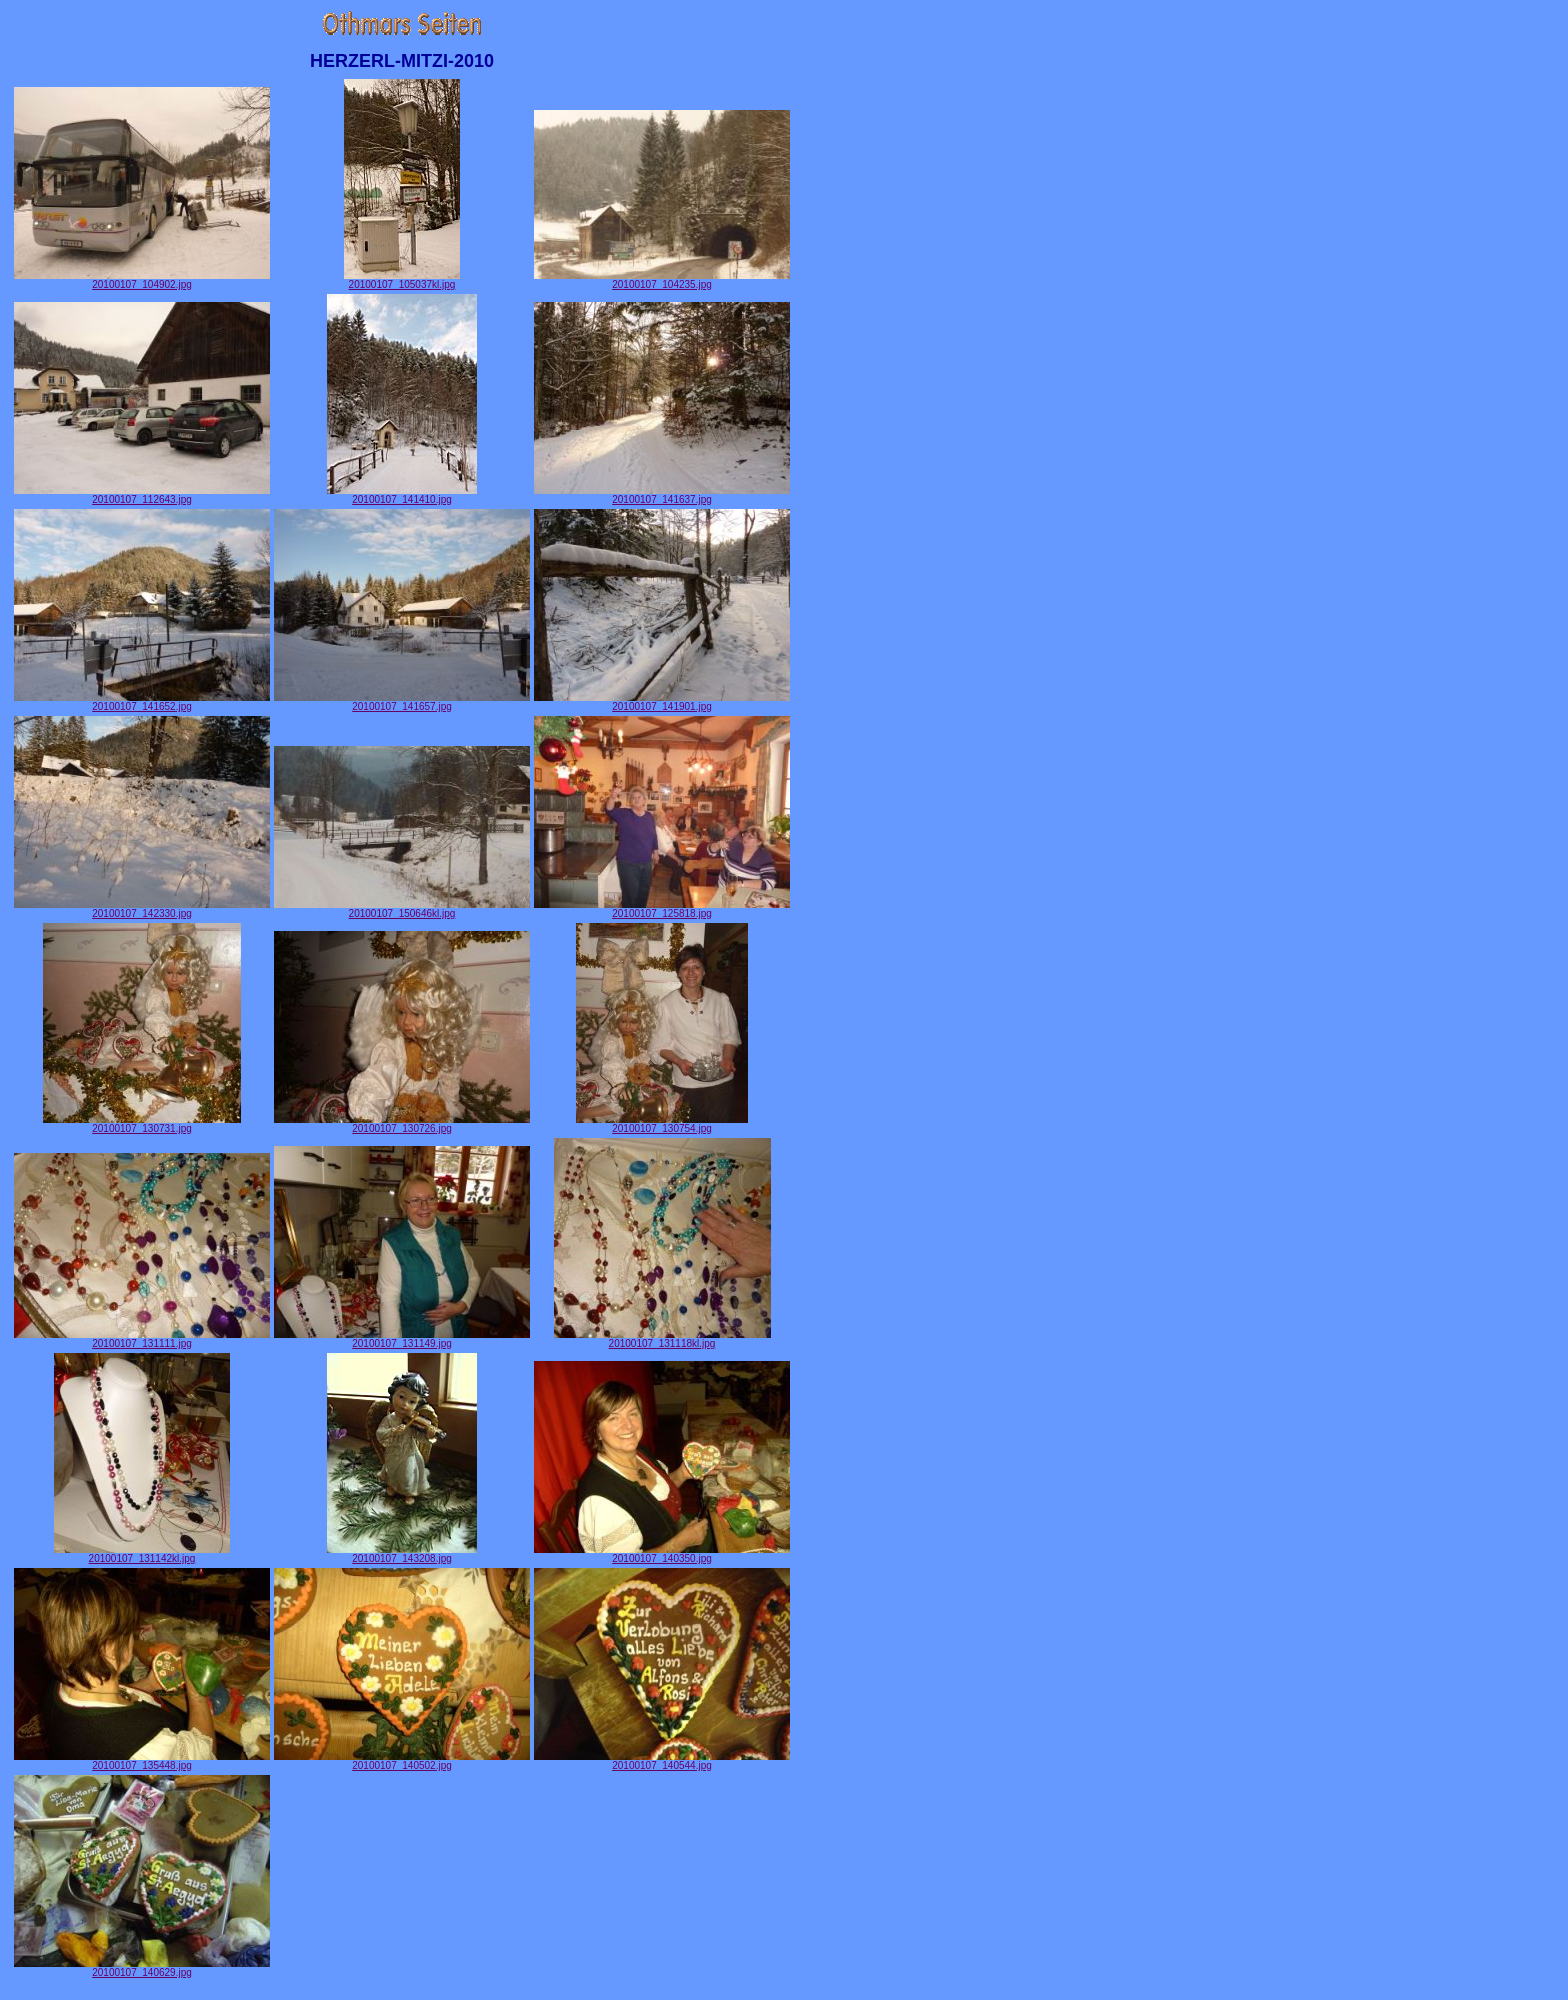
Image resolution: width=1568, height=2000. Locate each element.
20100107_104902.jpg (142, 280)
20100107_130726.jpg (402, 1124)
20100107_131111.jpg (142, 1339)
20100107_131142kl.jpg (142, 1554)
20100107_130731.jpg (142, 1124)
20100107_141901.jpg (662, 702)
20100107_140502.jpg (402, 1761)
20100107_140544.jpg (662, 1761)
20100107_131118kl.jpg (662, 1339)
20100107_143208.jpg (402, 1554)
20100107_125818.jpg (662, 909)
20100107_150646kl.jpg (402, 909)
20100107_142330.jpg (142, 909)
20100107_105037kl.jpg (402, 280)
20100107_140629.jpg (142, 1968)
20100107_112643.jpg (142, 495)
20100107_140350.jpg (662, 1554)
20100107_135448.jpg (142, 1761)
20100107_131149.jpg (402, 1339)
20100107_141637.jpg (662, 495)
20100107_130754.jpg (662, 1124)
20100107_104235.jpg (662, 280)
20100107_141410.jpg (402, 495)
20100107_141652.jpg (142, 702)
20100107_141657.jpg (402, 702)
